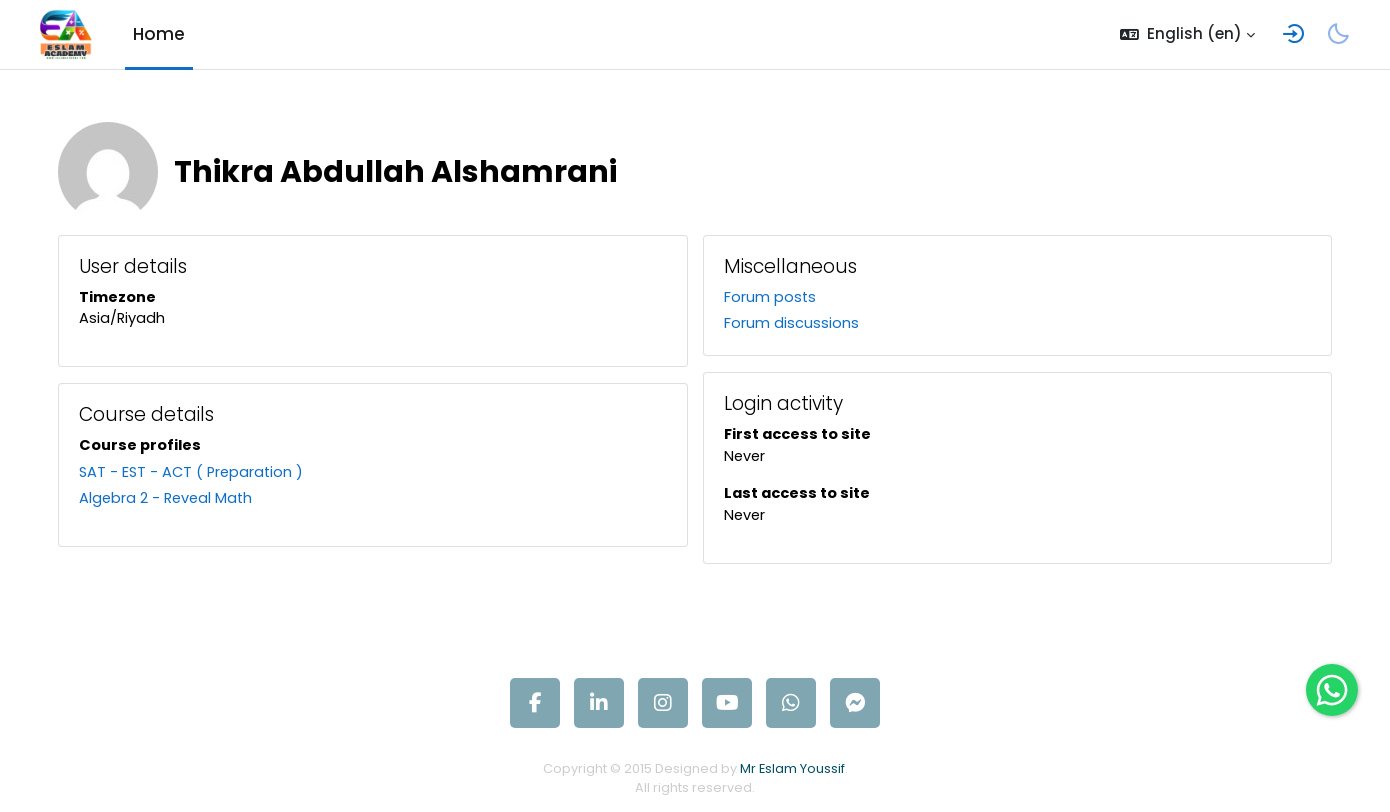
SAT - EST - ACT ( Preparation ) (207, 474)
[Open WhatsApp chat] (1332, 690)
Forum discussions (791, 324)
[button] (1187, 35)
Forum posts (770, 297)
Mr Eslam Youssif (795, 772)
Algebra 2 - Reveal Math (181, 501)
